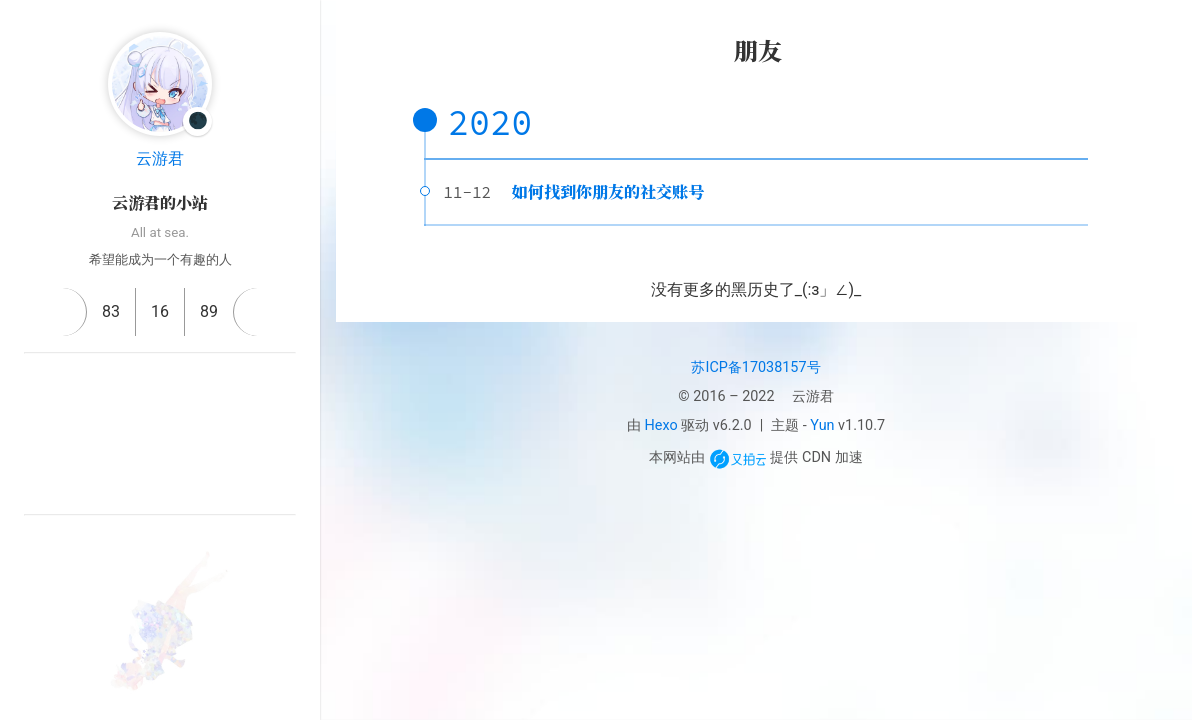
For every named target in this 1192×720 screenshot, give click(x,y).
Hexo (661, 425)
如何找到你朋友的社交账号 (608, 191)
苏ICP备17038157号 (755, 367)
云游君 (160, 158)
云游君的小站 (160, 202)
